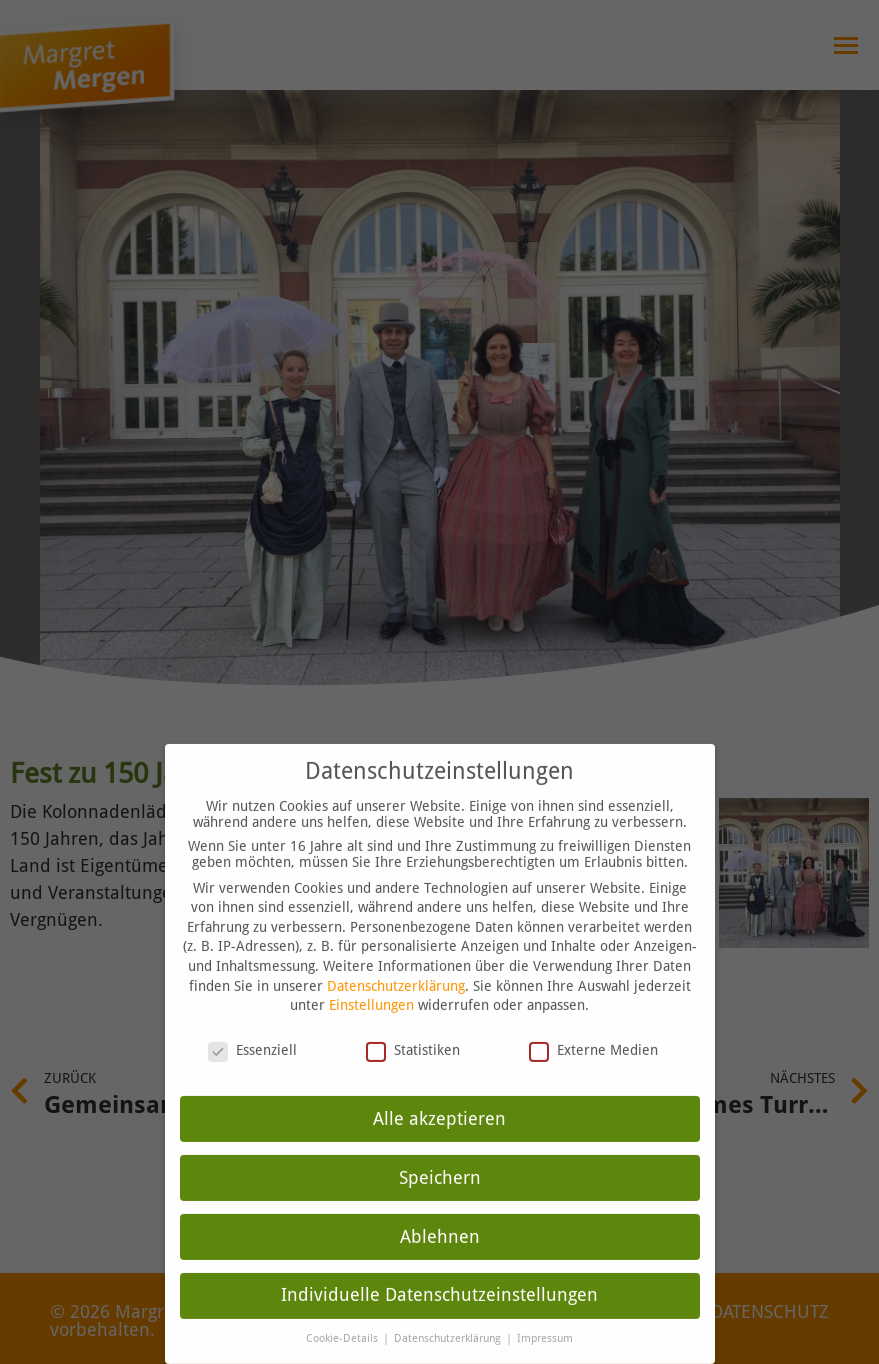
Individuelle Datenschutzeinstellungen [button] (439, 1283)
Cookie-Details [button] (343, 1326)
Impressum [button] (545, 1326)
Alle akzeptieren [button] (439, 1106)
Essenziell (252, 1037)
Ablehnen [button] (440, 1224)
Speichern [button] (440, 1165)
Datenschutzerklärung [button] (449, 1326)
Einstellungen (371, 993)
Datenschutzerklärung (396, 973)
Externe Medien (593, 1037)
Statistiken (413, 1037)
